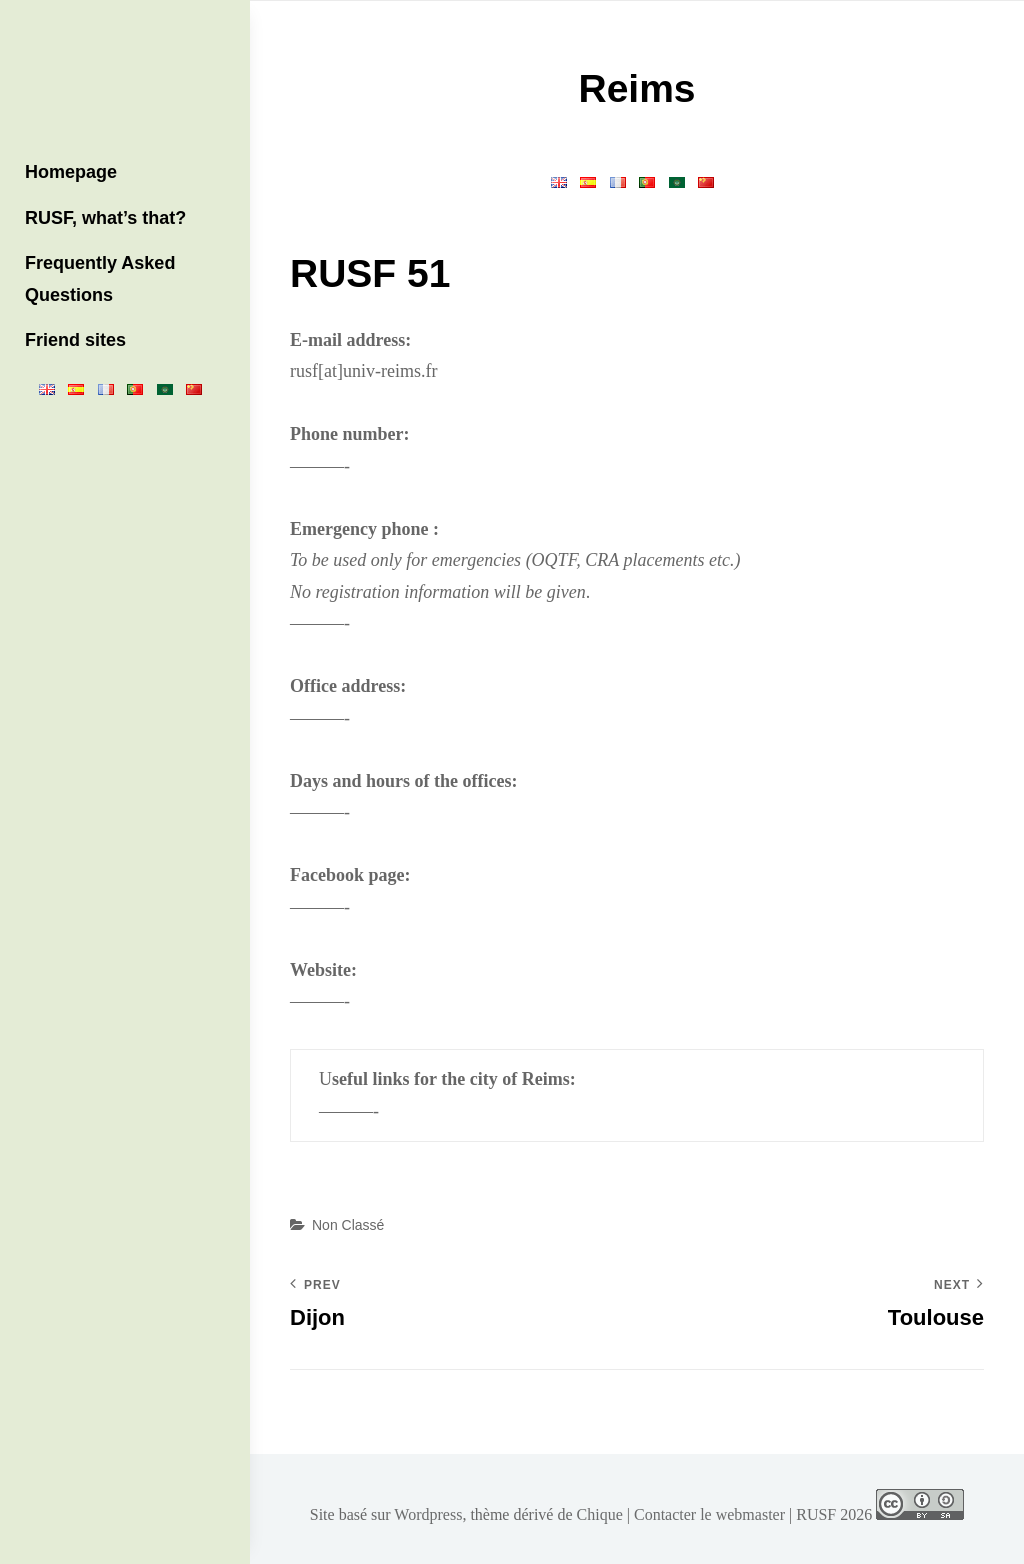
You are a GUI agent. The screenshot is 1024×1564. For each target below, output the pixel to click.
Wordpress (428, 1514)
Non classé (348, 1225)
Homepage (71, 172)
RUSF (816, 1514)
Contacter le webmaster (709, 1514)
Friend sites (75, 340)
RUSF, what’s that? (105, 218)
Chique (600, 1514)
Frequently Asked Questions (100, 279)
